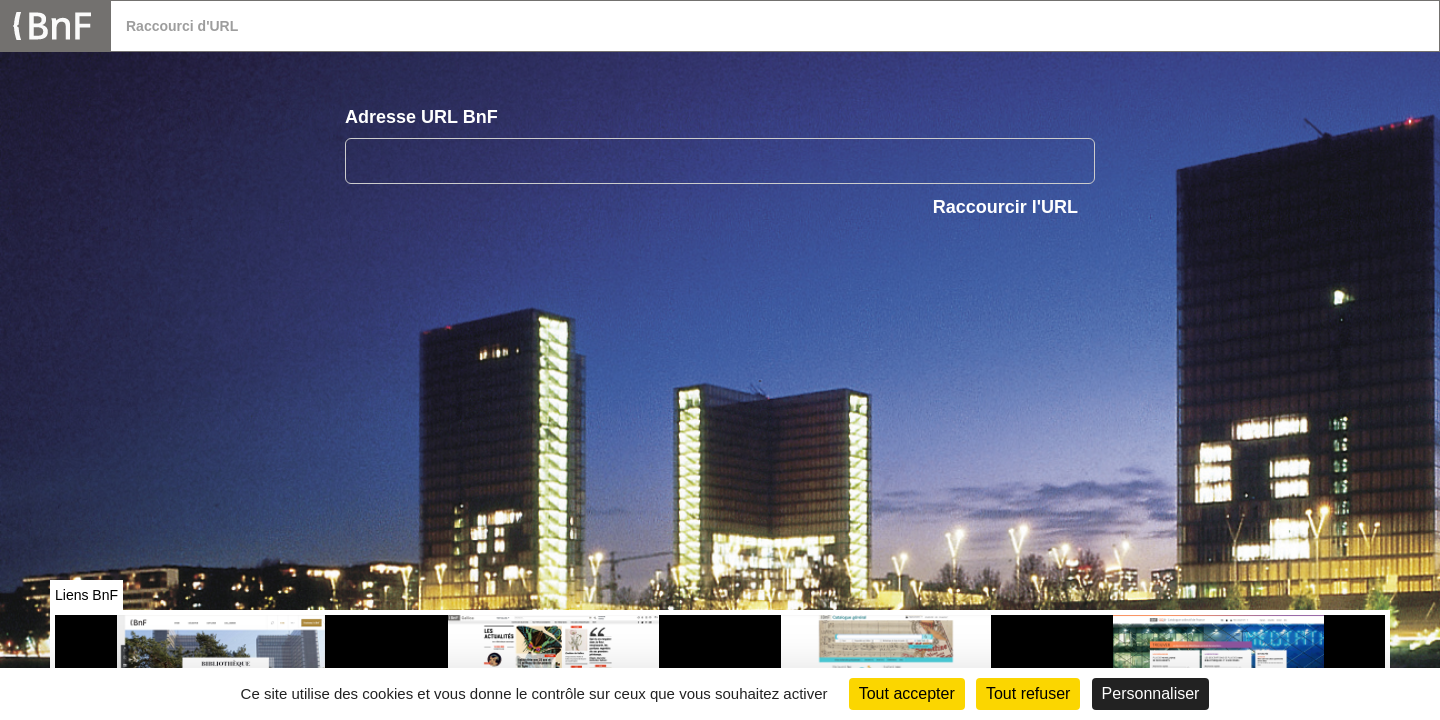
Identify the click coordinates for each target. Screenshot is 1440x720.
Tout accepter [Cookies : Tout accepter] (907, 693)
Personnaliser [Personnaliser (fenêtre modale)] (1151, 693)
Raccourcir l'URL (1005, 207)
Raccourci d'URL (182, 26)
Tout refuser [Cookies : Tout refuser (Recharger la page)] (1028, 693)
